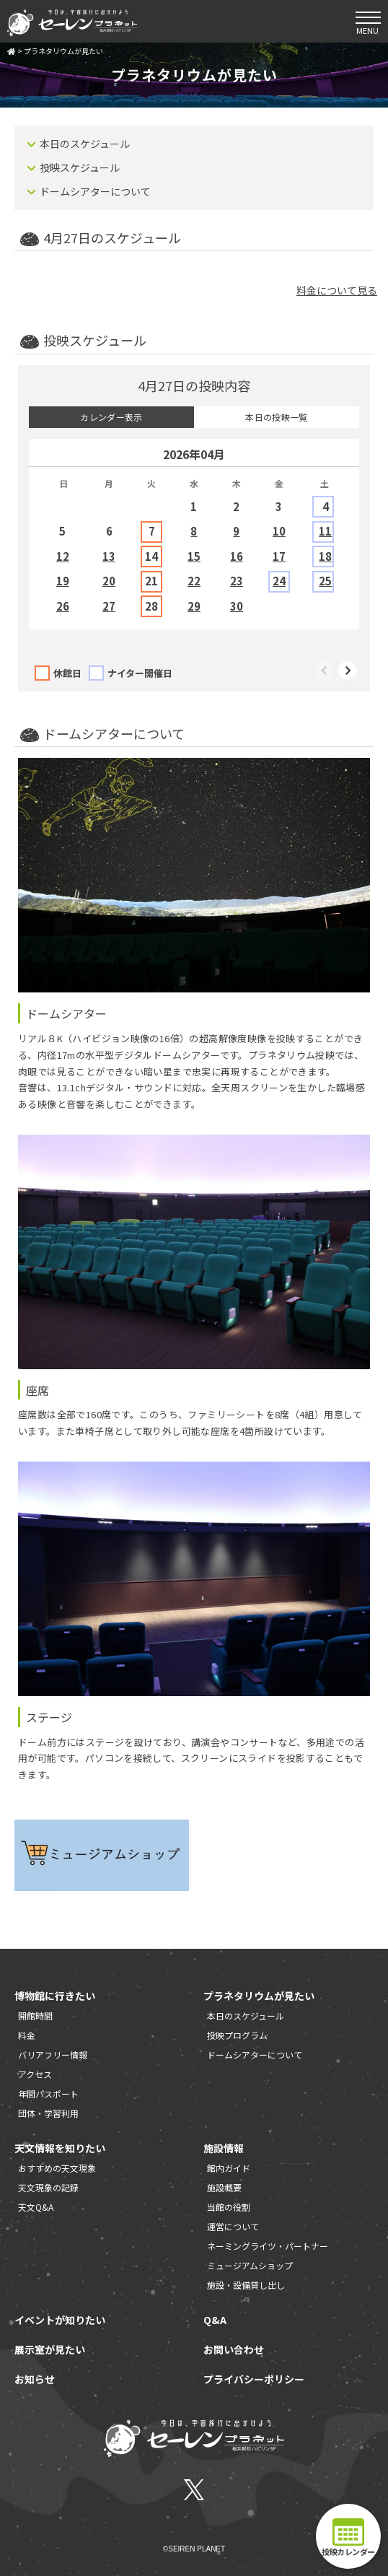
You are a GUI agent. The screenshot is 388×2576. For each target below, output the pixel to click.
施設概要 (224, 2187)
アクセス (35, 2074)
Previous (324, 670)
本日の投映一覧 (276, 417)
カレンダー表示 (111, 417)
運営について (233, 2226)
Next (347, 670)
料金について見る (336, 290)
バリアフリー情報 (52, 2054)
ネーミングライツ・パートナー (267, 2246)
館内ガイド (228, 2168)
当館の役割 (228, 2207)
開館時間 (35, 2015)
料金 (26, 2035)
